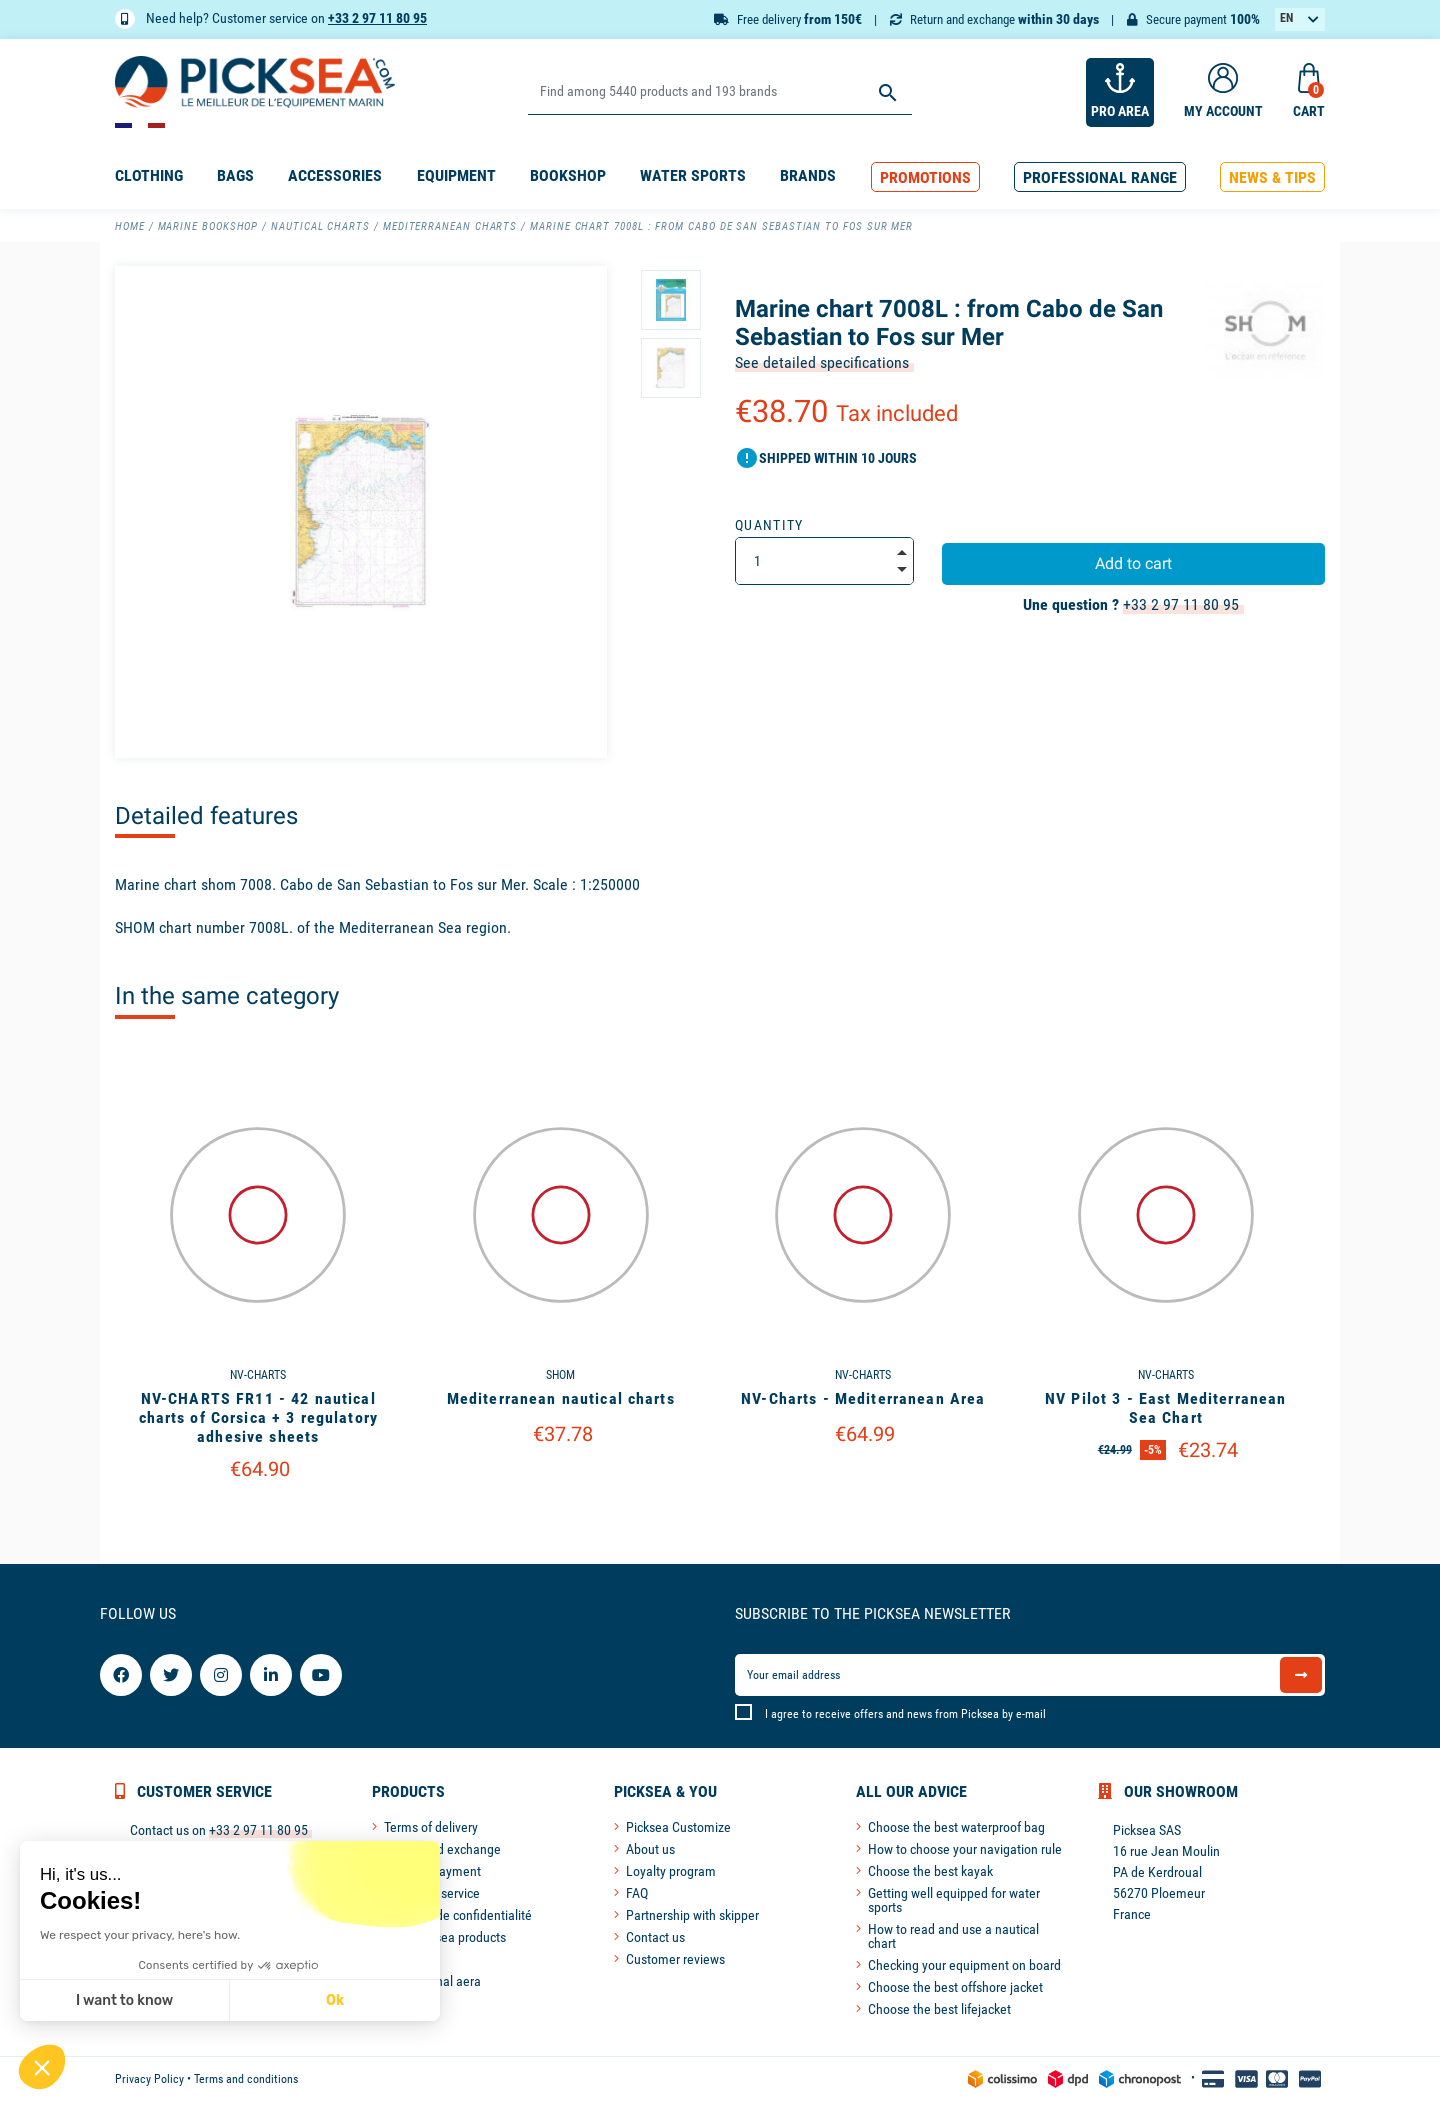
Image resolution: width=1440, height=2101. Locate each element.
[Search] (719, 92)
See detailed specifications (822, 362)
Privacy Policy (149, 2079)
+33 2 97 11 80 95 (377, 18)
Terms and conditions (246, 2079)
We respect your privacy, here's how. (138, 1935)
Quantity (769, 525)
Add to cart (1133, 563)
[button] (925, 177)
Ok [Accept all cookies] (333, 2000)
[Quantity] (824, 561)
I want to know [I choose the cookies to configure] (122, 2000)
